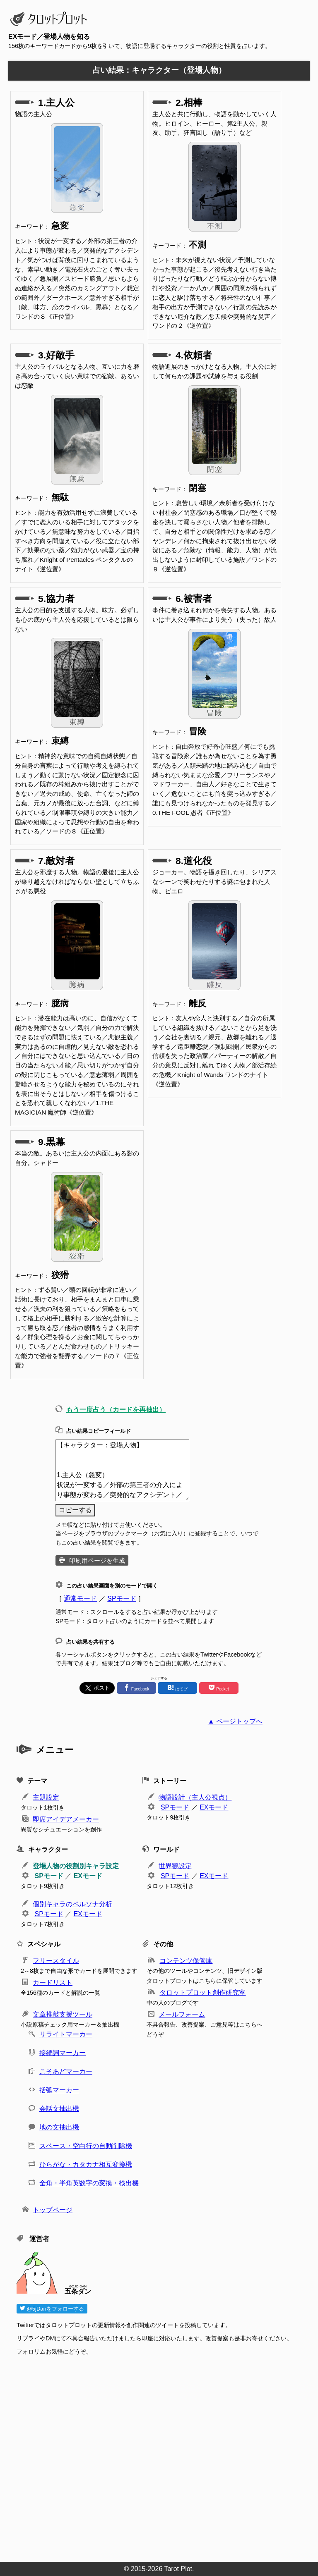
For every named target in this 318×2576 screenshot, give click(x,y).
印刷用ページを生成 (97, 1560)
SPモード (121, 1598)
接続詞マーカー (62, 2052)
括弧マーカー (59, 2090)
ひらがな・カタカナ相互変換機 (85, 2164)
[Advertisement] (163, 2456)
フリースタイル (56, 1960)
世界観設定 (175, 1865)
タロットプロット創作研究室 (202, 1992)
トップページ (52, 2209)
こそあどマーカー (65, 2071)
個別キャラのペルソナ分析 (72, 1904)
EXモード (214, 1807)
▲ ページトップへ (235, 1721)
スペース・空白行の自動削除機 (85, 2145)
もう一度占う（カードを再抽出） (116, 1409)
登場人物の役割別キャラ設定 (76, 1865)
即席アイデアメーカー (66, 1819)
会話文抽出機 (59, 2108)
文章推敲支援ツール (62, 2014)
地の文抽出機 (59, 2127)
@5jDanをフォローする (52, 2309)
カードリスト (52, 1982)
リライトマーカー (65, 2034)
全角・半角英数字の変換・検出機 (89, 2183)
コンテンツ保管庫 (185, 1960)
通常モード (80, 1598)
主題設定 (46, 1797)
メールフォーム (182, 2014)
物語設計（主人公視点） (195, 1797)
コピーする (75, 1510)
